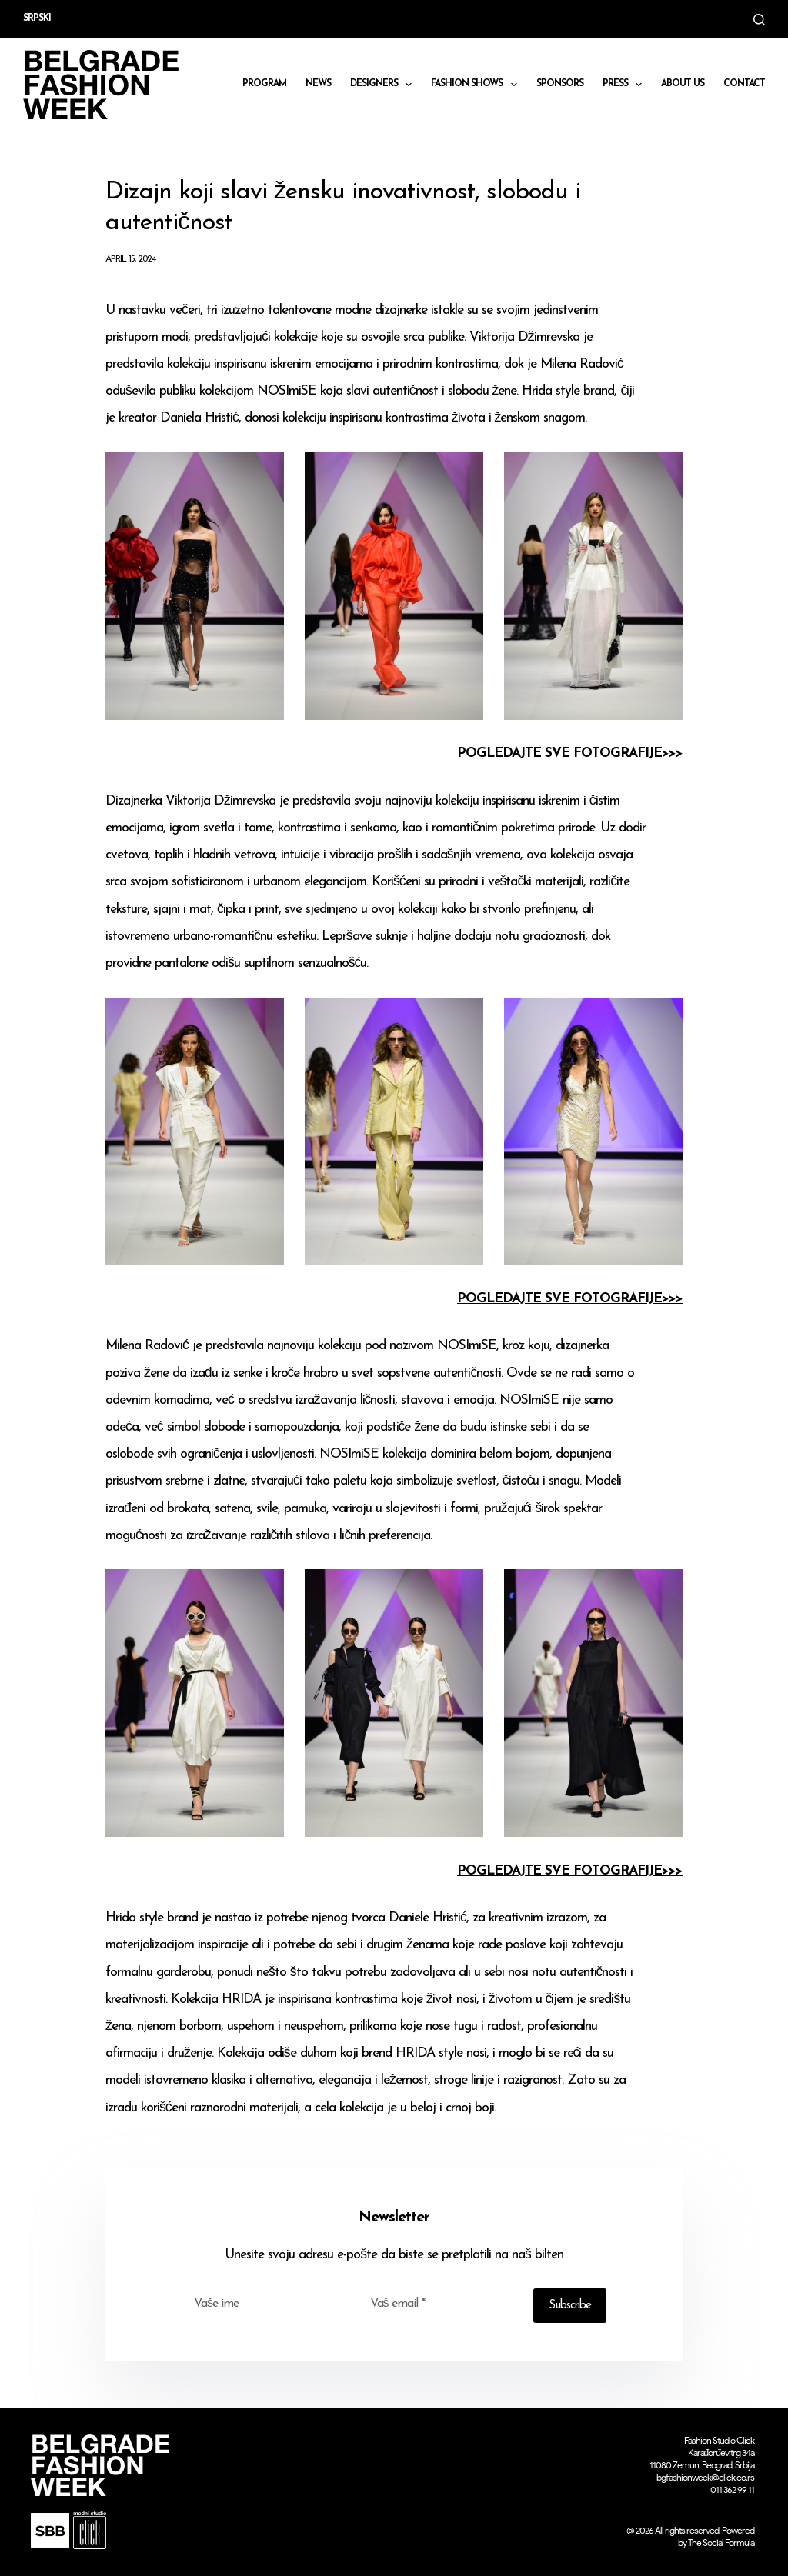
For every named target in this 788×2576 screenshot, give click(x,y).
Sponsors (559, 83)
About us (682, 83)
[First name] (266, 2303)
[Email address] (442, 2303)
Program (264, 83)
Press (625, 84)
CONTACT (744, 83)
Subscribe (570, 2305)
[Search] (759, 19)
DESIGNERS (384, 84)
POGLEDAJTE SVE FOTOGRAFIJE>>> (570, 753)
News (318, 83)
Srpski (37, 18)
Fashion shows (477, 84)
